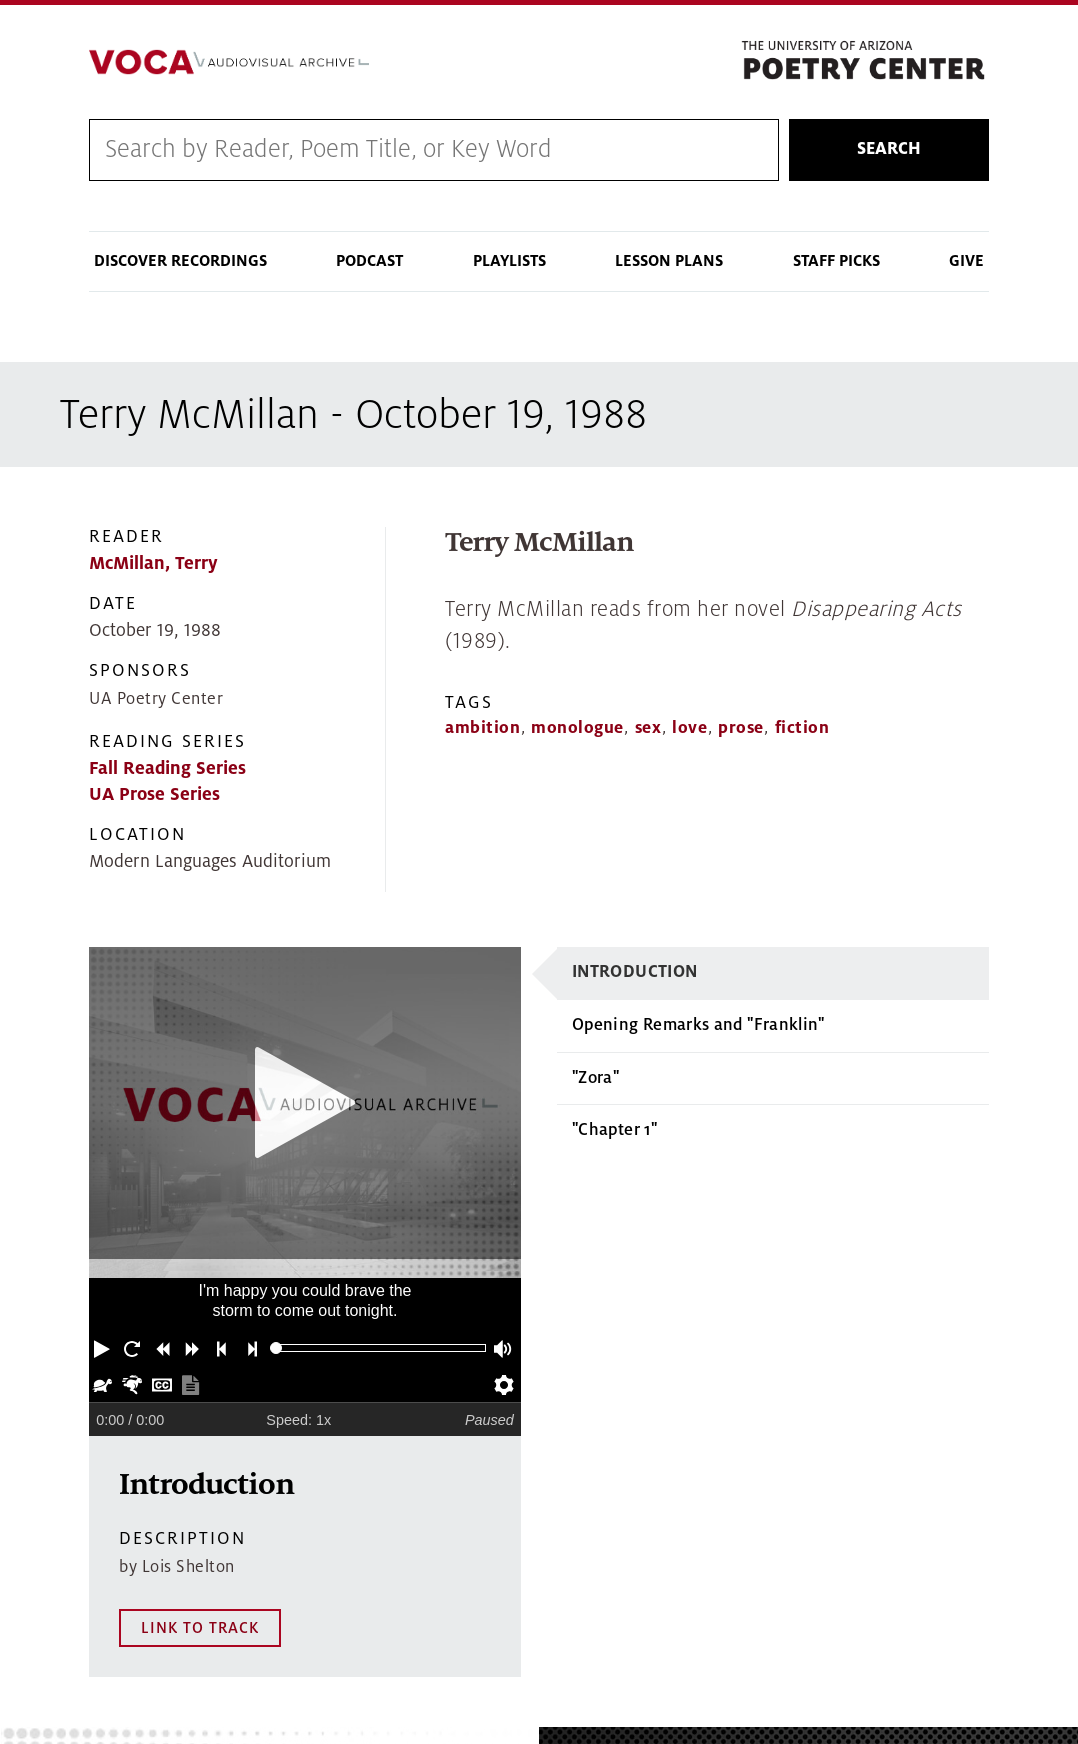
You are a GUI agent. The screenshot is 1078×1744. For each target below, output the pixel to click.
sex (648, 730)
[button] (104, 1350)
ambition (482, 730)
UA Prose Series (154, 796)
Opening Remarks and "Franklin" (698, 1027)
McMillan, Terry (153, 565)
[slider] (276, 1350)
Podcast (369, 263)
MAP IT (999, 1656)
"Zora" (595, 1080)
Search (889, 151)
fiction (802, 730)
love (689, 730)
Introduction (634, 975)
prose (741, 730)
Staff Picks (836, 263)
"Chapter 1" (614, 1132)
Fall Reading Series (167, 770)
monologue (577, 730)
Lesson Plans (669, 263)
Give (966, 263)
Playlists (509, 263)
